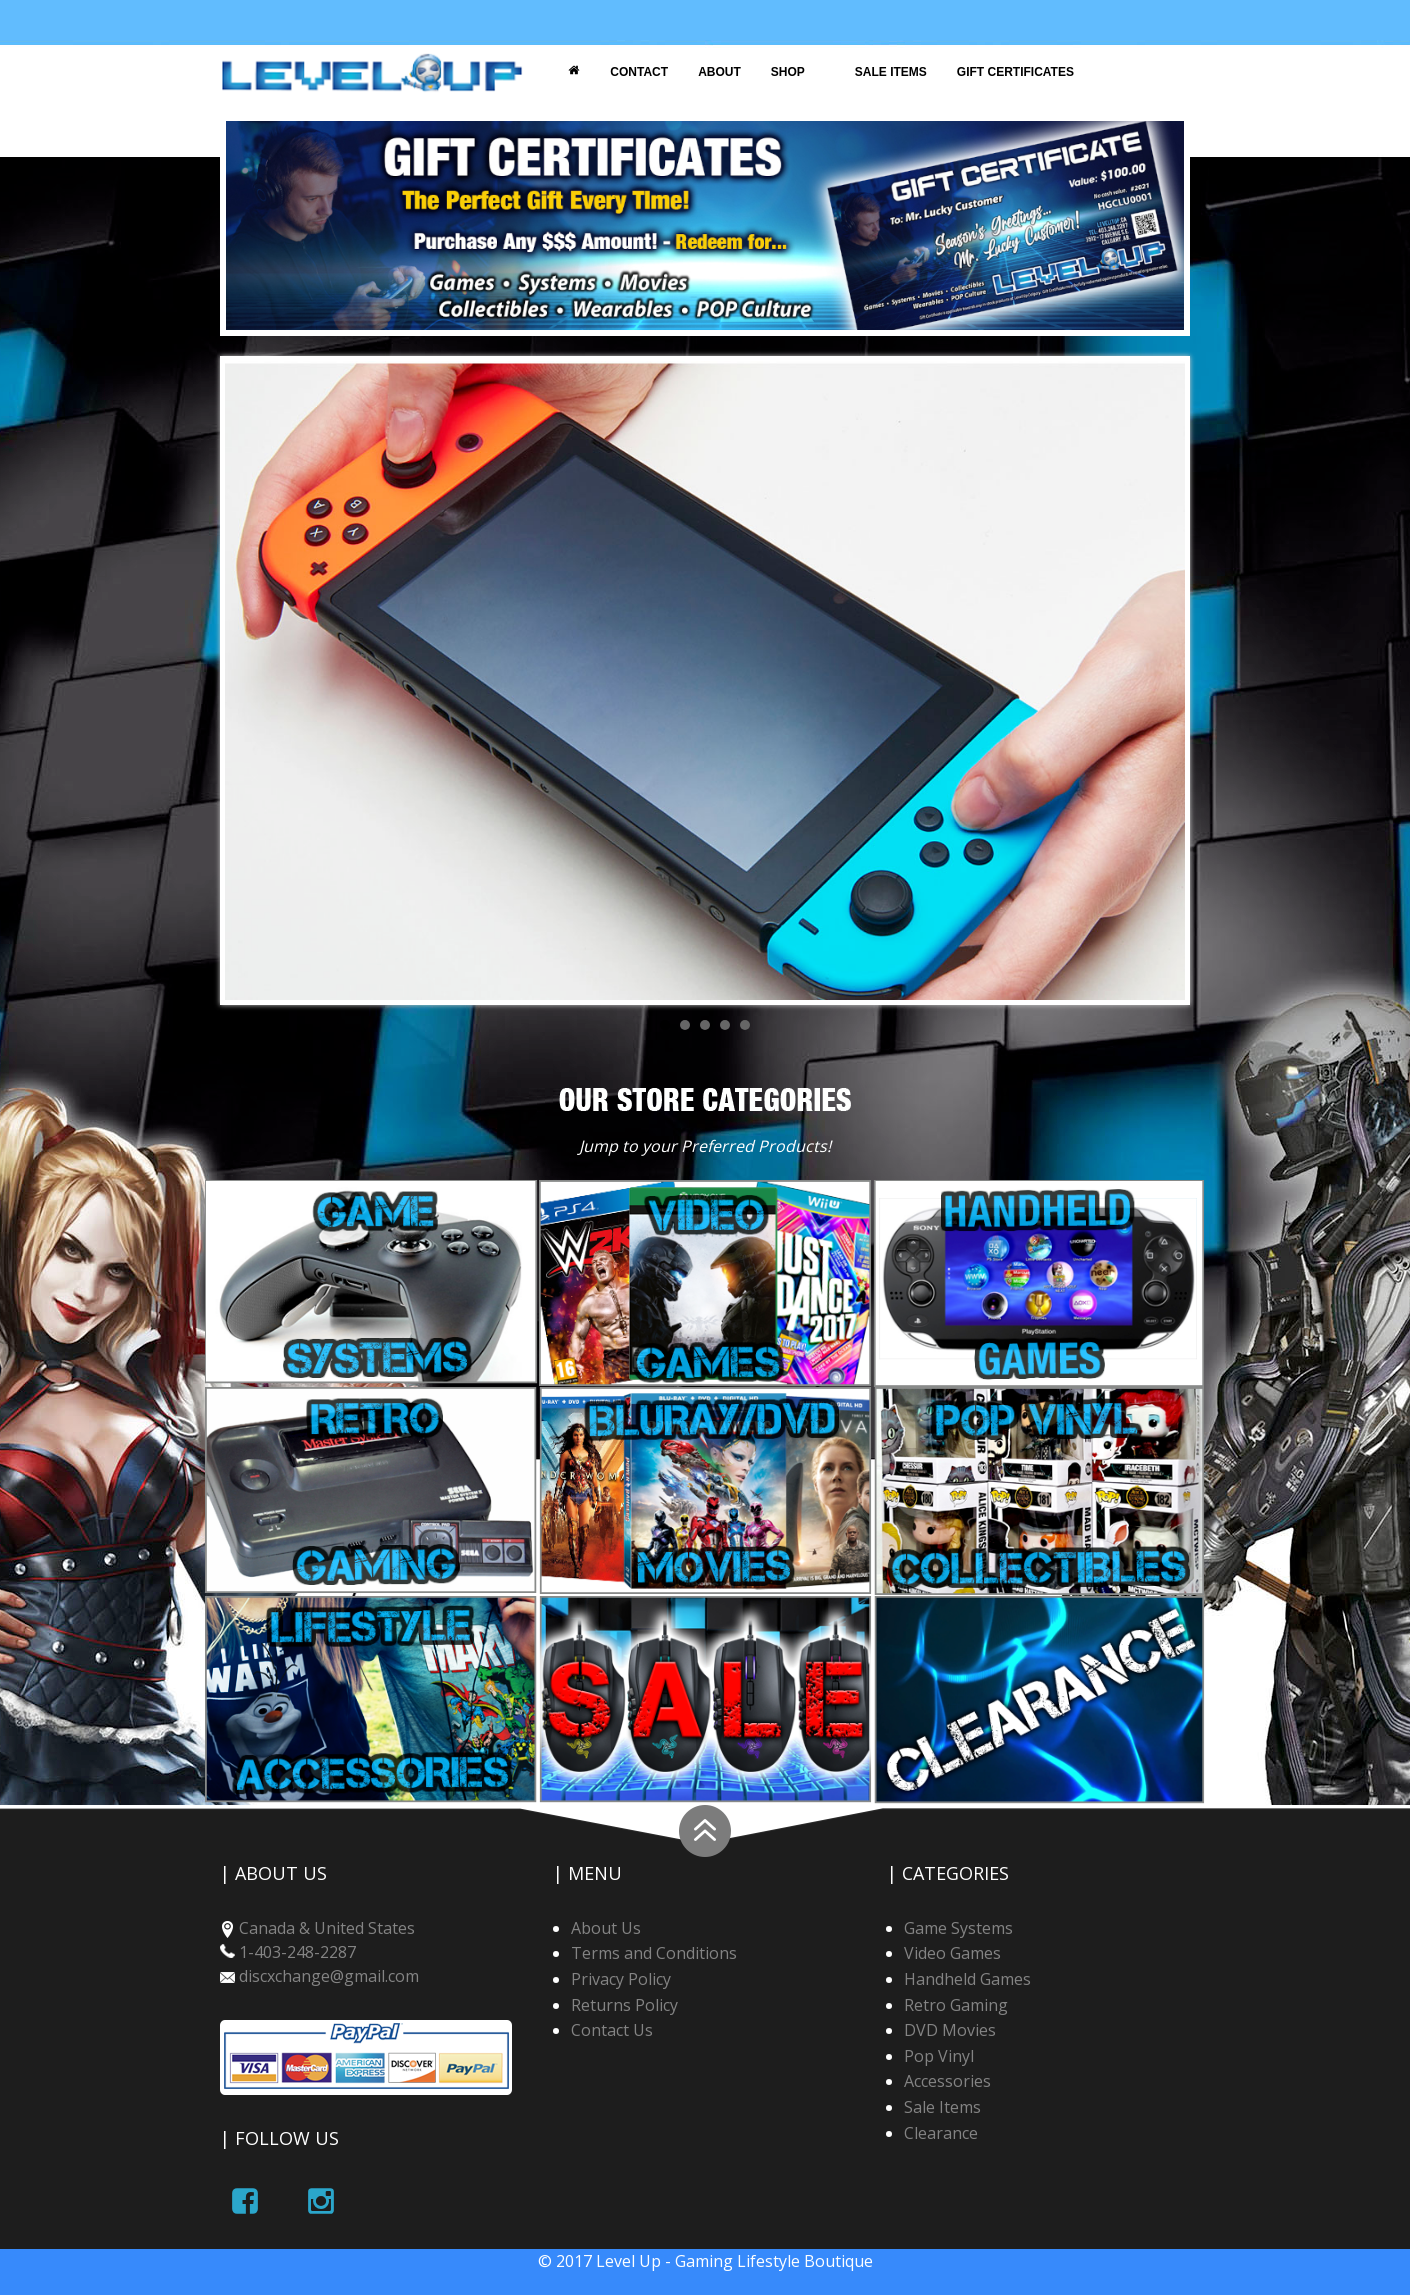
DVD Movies (950, 2030)
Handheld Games (967, 1979)
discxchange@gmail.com (329, 1976)
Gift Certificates (1015, 72)
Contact (639, 72)
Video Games (952, 1953)
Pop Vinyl (939, 2056)
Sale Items (891, 72)
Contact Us (612, 2030)
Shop (788, 72)
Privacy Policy (621, 1979)
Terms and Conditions (654, 1953)
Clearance (941, 2133)
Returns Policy (624, 2005)
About (719, 72)
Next (1159, 680)
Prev (251, 680)
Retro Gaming (956, 2005)
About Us (606, 1928)
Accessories (947, 2081)
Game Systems (958, 1928)
